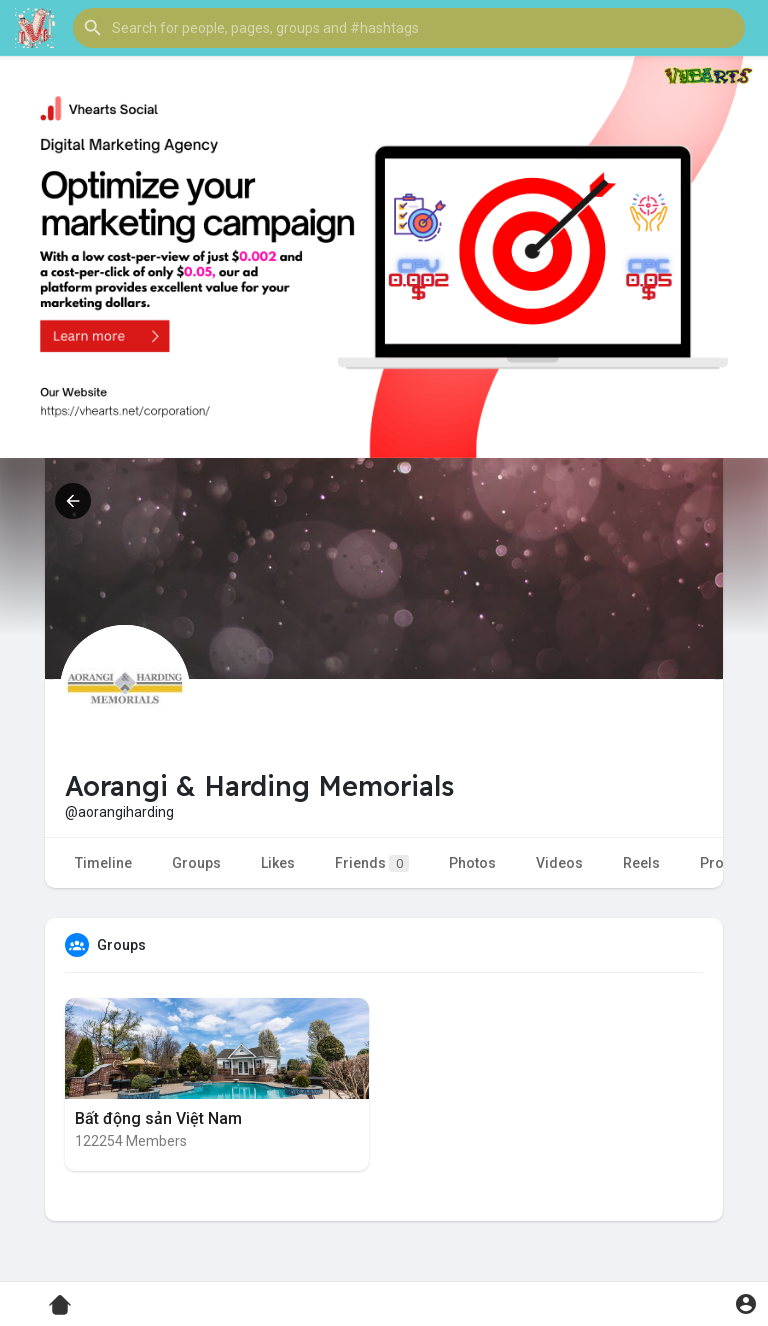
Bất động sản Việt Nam (158, 1118)
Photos (472, 863)
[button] (409, 28)
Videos (559, 863)
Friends (372, 863)
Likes (278, 863)
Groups (196, 863)
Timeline (103, 863)
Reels (641, 863)
